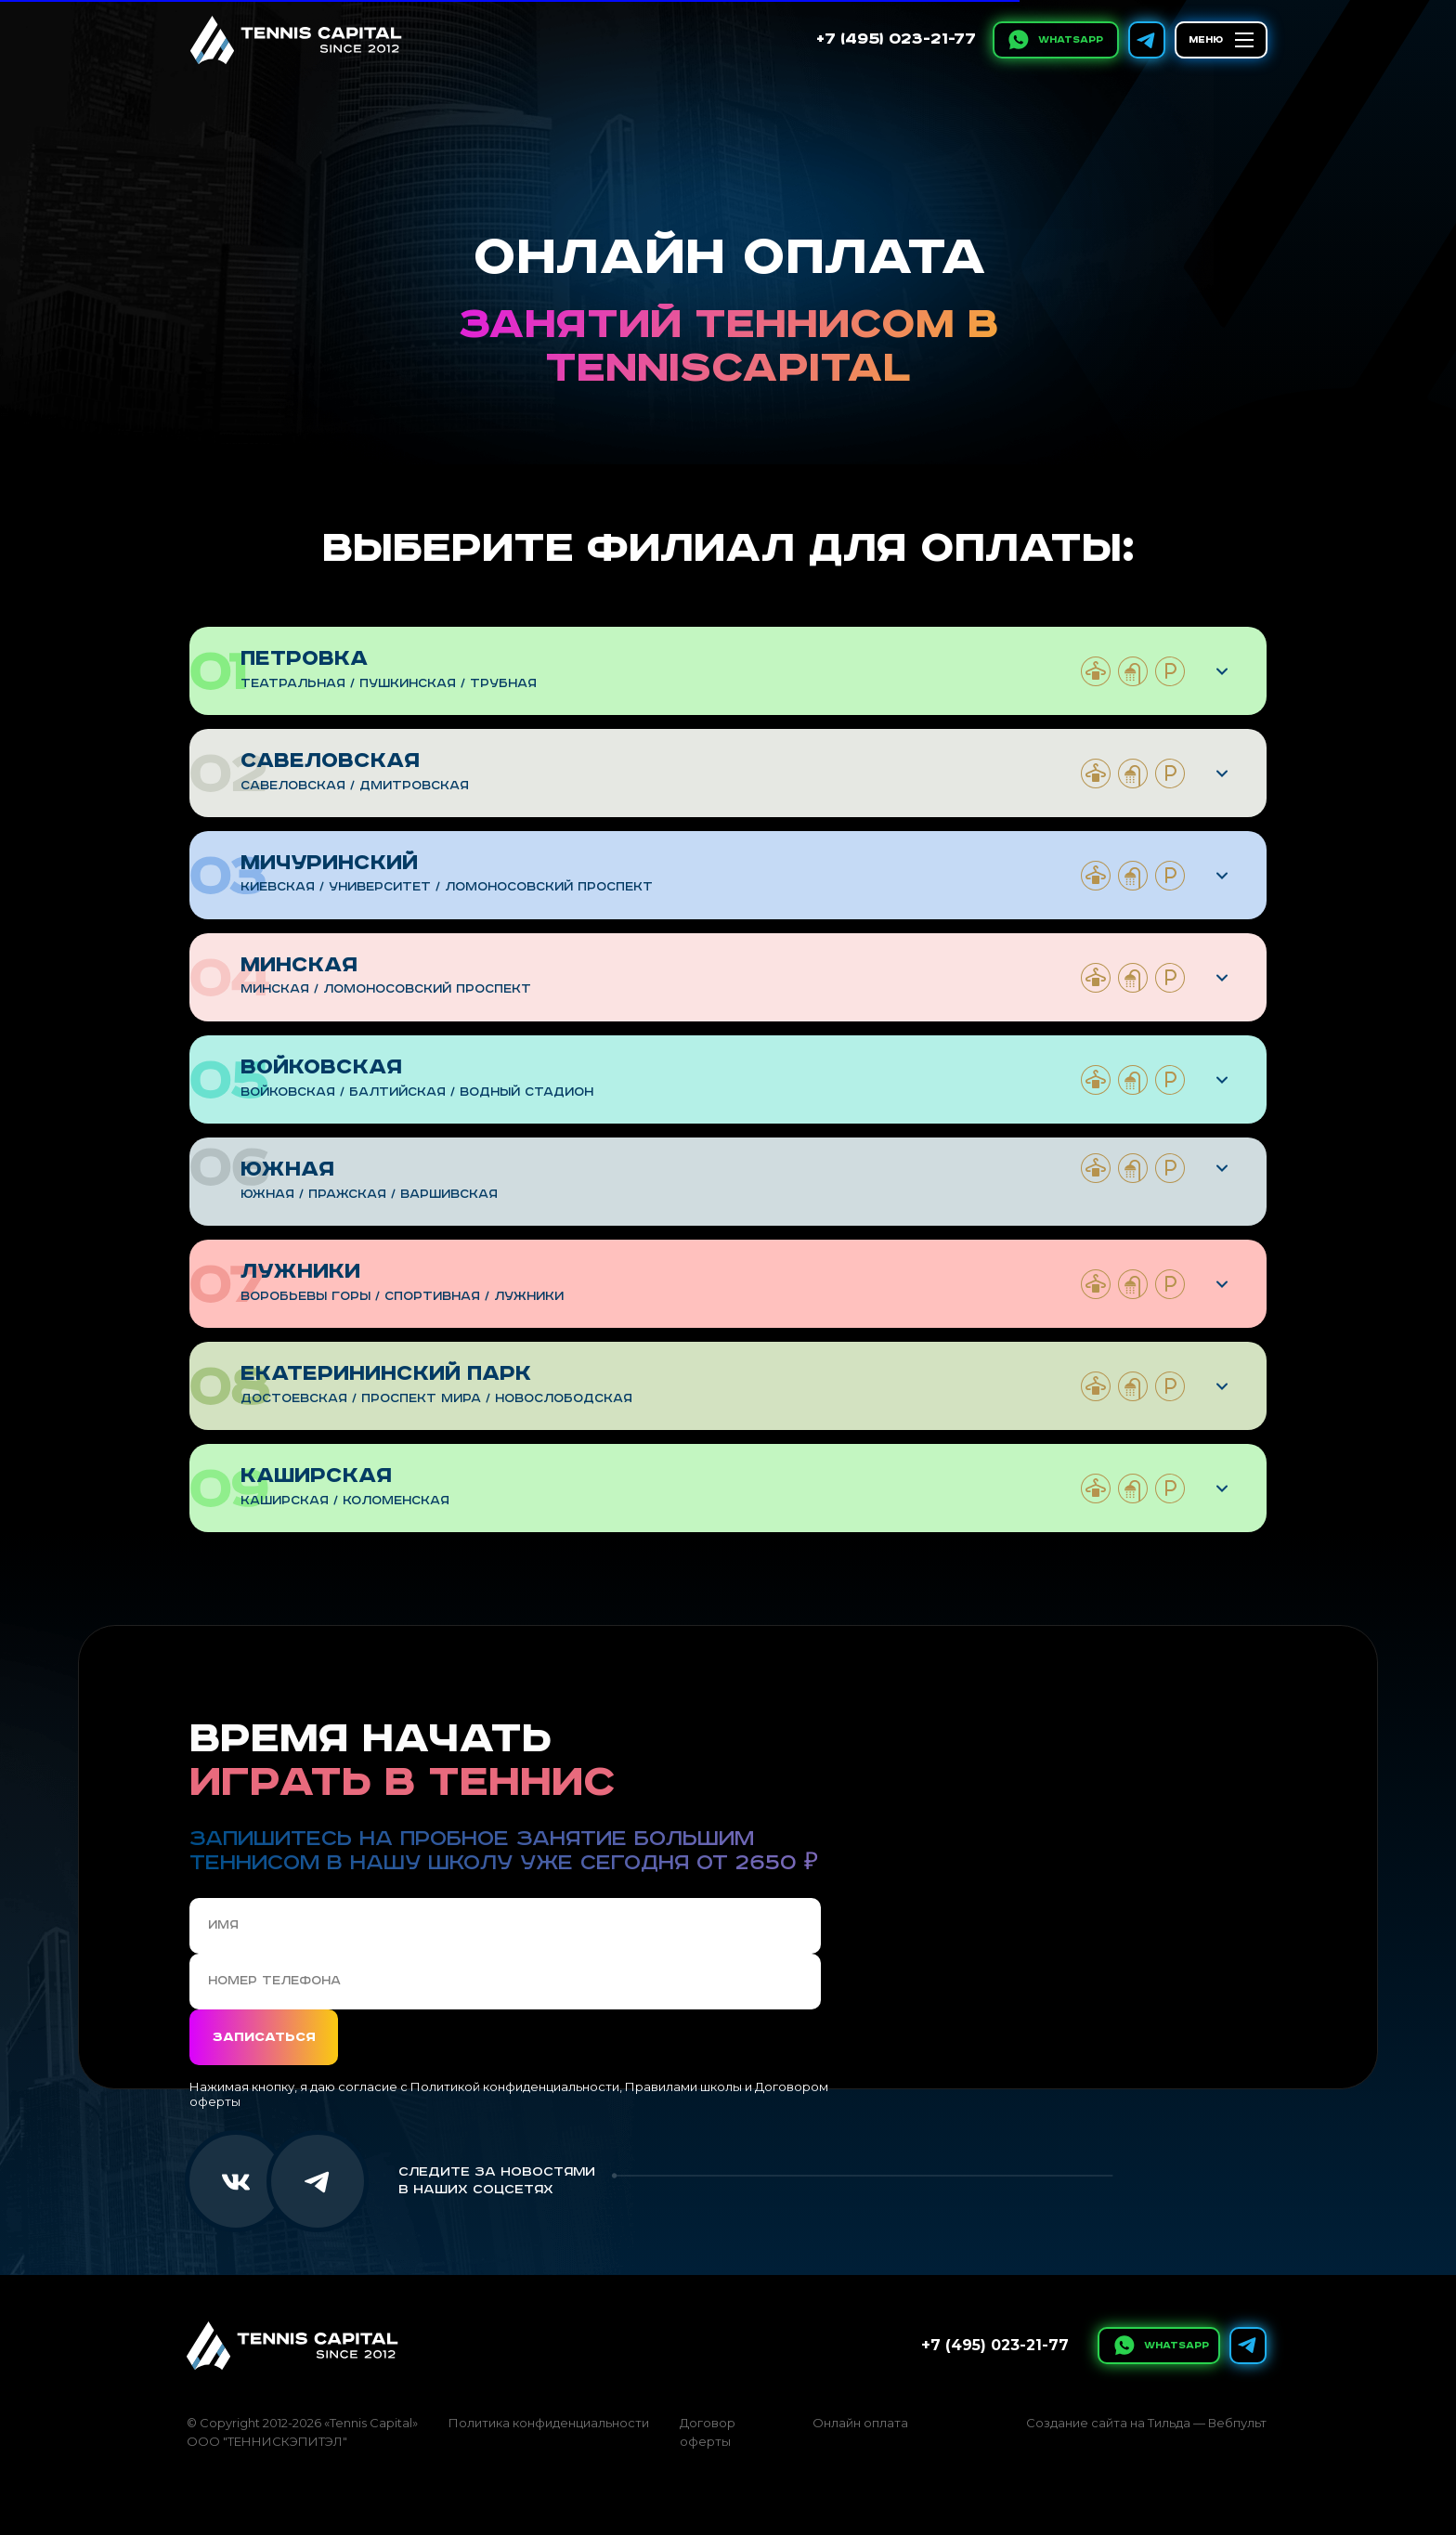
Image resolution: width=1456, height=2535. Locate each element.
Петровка (304, 658)
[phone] (505, 1981)
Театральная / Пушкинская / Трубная (388, 684)
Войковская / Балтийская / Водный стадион (416, 1092)
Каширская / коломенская (344, 1501)
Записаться (264, 2037)
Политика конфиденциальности (548, 2422)
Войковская (321, 1067)
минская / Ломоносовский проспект (385, 989)
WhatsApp (1070, 40)
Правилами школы (683, 2086)
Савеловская (330, 761)
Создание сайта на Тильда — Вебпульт (1146, 2422)
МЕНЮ (1206, 40)
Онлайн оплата (860, 2422)
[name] (505, 1926)
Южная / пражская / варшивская (369, 1195)
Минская (299, 965)
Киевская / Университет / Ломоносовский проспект (446, 887)
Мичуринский (329, 863)
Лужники (300, 1271)
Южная (287, 1169)
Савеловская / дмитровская (354, 786)
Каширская (316, 1475)
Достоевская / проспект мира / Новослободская (436, 1399)
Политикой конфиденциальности (514, 2086)
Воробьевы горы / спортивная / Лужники (402, 1297)
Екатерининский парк (385, 1373)
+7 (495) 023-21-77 (896, 39)
